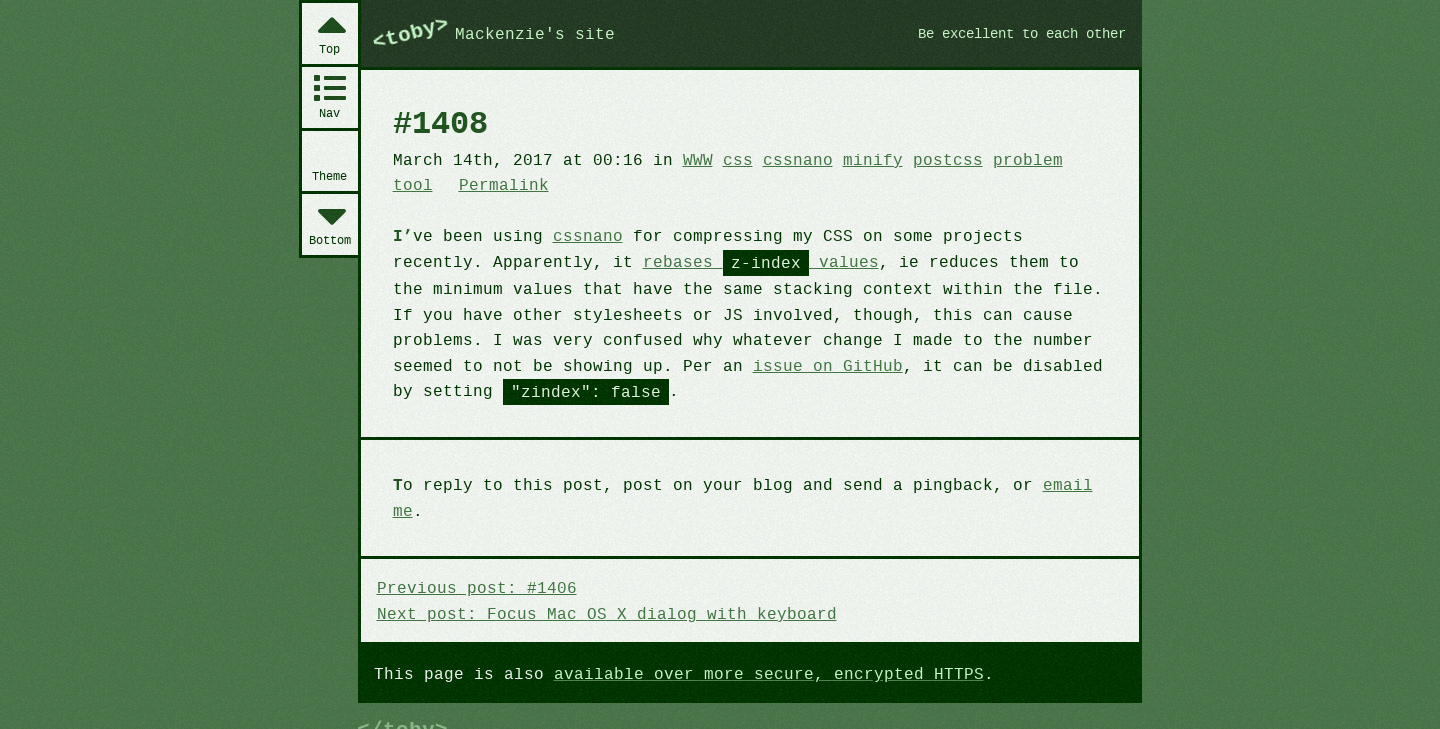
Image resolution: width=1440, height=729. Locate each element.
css (723, 159)
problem (1002, 159)
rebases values (650, 261)
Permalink (436, 184)
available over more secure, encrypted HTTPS (752, 646)
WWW (685, 159)
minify (854, 159)
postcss (925, 159)
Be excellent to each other (1013, 33)
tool (1065, 159)
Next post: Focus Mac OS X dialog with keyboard (598, 585)
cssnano (781, 159)
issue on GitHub (647, 364)
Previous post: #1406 (473, 560)
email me (1055, 483)
